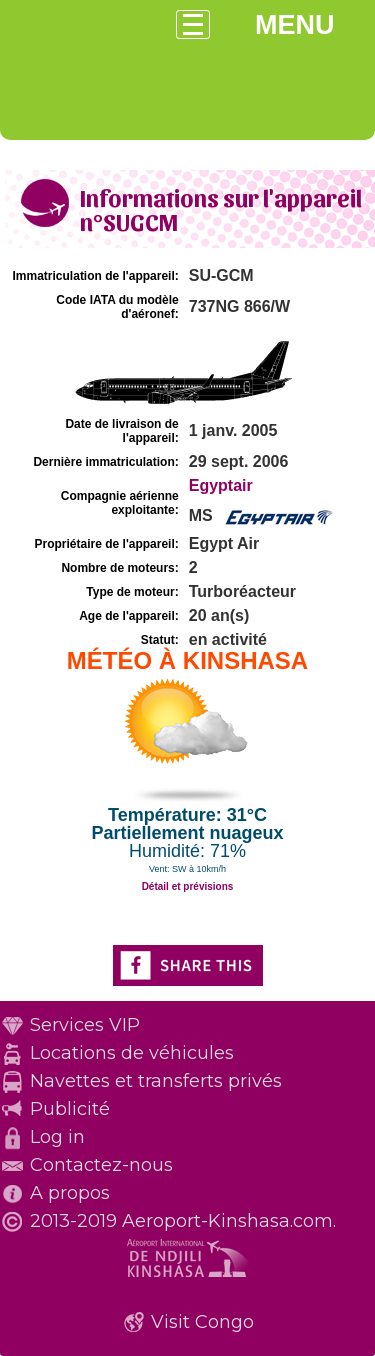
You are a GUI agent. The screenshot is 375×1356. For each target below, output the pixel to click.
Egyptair (221, 485)
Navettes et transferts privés (156, 1081)
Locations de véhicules (132, 1053)
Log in (57, 1137)
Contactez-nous (101, 1165)
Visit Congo (202, 1322)
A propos (70, 1193)
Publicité (70, 1109)
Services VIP (85, 1025)
